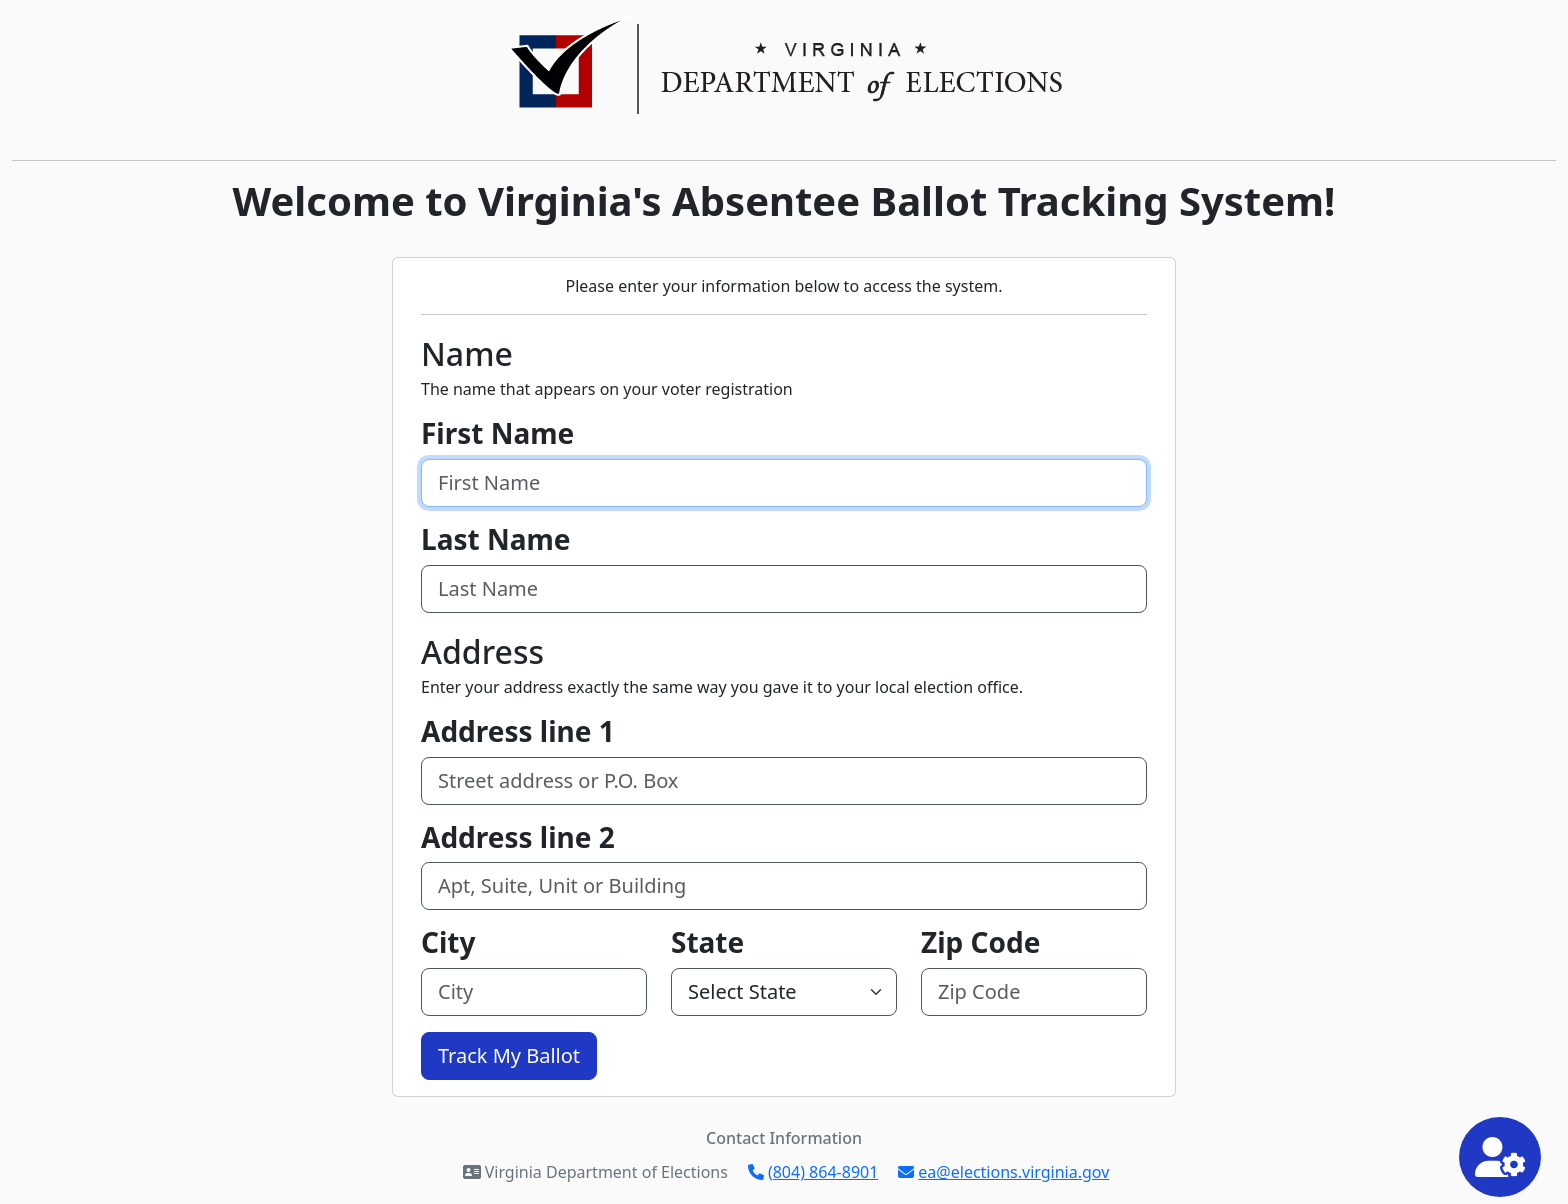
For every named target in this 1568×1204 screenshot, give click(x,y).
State (707, 943)
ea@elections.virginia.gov (1003, 1172)
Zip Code (980, 943)
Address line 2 (518, 838)
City (448, 943)
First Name (497, 434)
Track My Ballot (509, 1055)
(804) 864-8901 (813, 1172)
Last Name (495, 540)
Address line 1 (518, 732)
